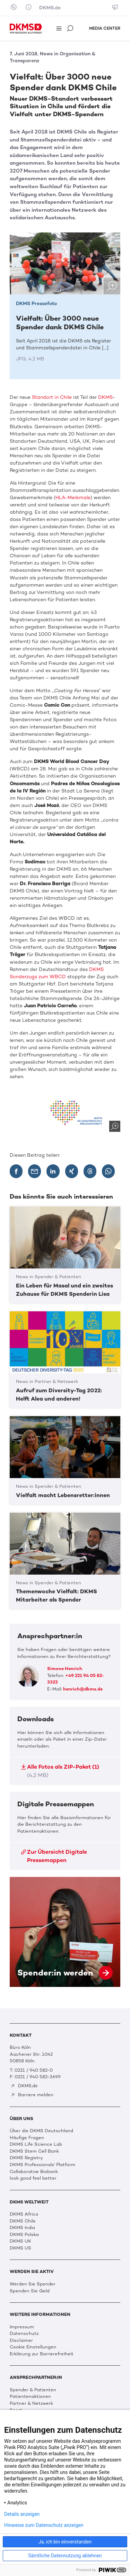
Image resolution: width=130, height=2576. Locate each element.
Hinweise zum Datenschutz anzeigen (44, 2525)
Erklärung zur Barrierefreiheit (41, 2353)
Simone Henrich (64, 1668)
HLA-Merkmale (72, 498)
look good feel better (33, 2178)
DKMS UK (20, 2241)
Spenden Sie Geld (30, 2290)
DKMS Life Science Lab (36, 2144)
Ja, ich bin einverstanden (65, 2542)
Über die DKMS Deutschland (41, 2130)
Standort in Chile (52, 397)
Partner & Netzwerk (31, 2403)
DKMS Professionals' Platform (42, 2164)
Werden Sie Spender (32, 2283)
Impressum (22, 2326)
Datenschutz (24, 2333)
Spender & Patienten (33, 2389)
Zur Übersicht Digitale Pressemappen (54, 1856)
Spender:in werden (65, 1932)
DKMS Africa (24, 2214)
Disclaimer (21, 2340)
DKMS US (20, 2247)
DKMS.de (50, 8)
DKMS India (22, 2227)
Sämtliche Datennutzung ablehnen (65, 2555)
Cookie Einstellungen (33, 2346)
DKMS (105, 397)
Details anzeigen (22, 2514)
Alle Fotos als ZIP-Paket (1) (60, 1770)
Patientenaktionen (30, 2396)
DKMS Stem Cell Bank (34, 2151)
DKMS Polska (24, 2234)
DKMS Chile (23, 2221)
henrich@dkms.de (83, 1689)
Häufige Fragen (27, 2137)
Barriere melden (31, 2094)
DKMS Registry (26, 2157)
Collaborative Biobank (34, 2171)
